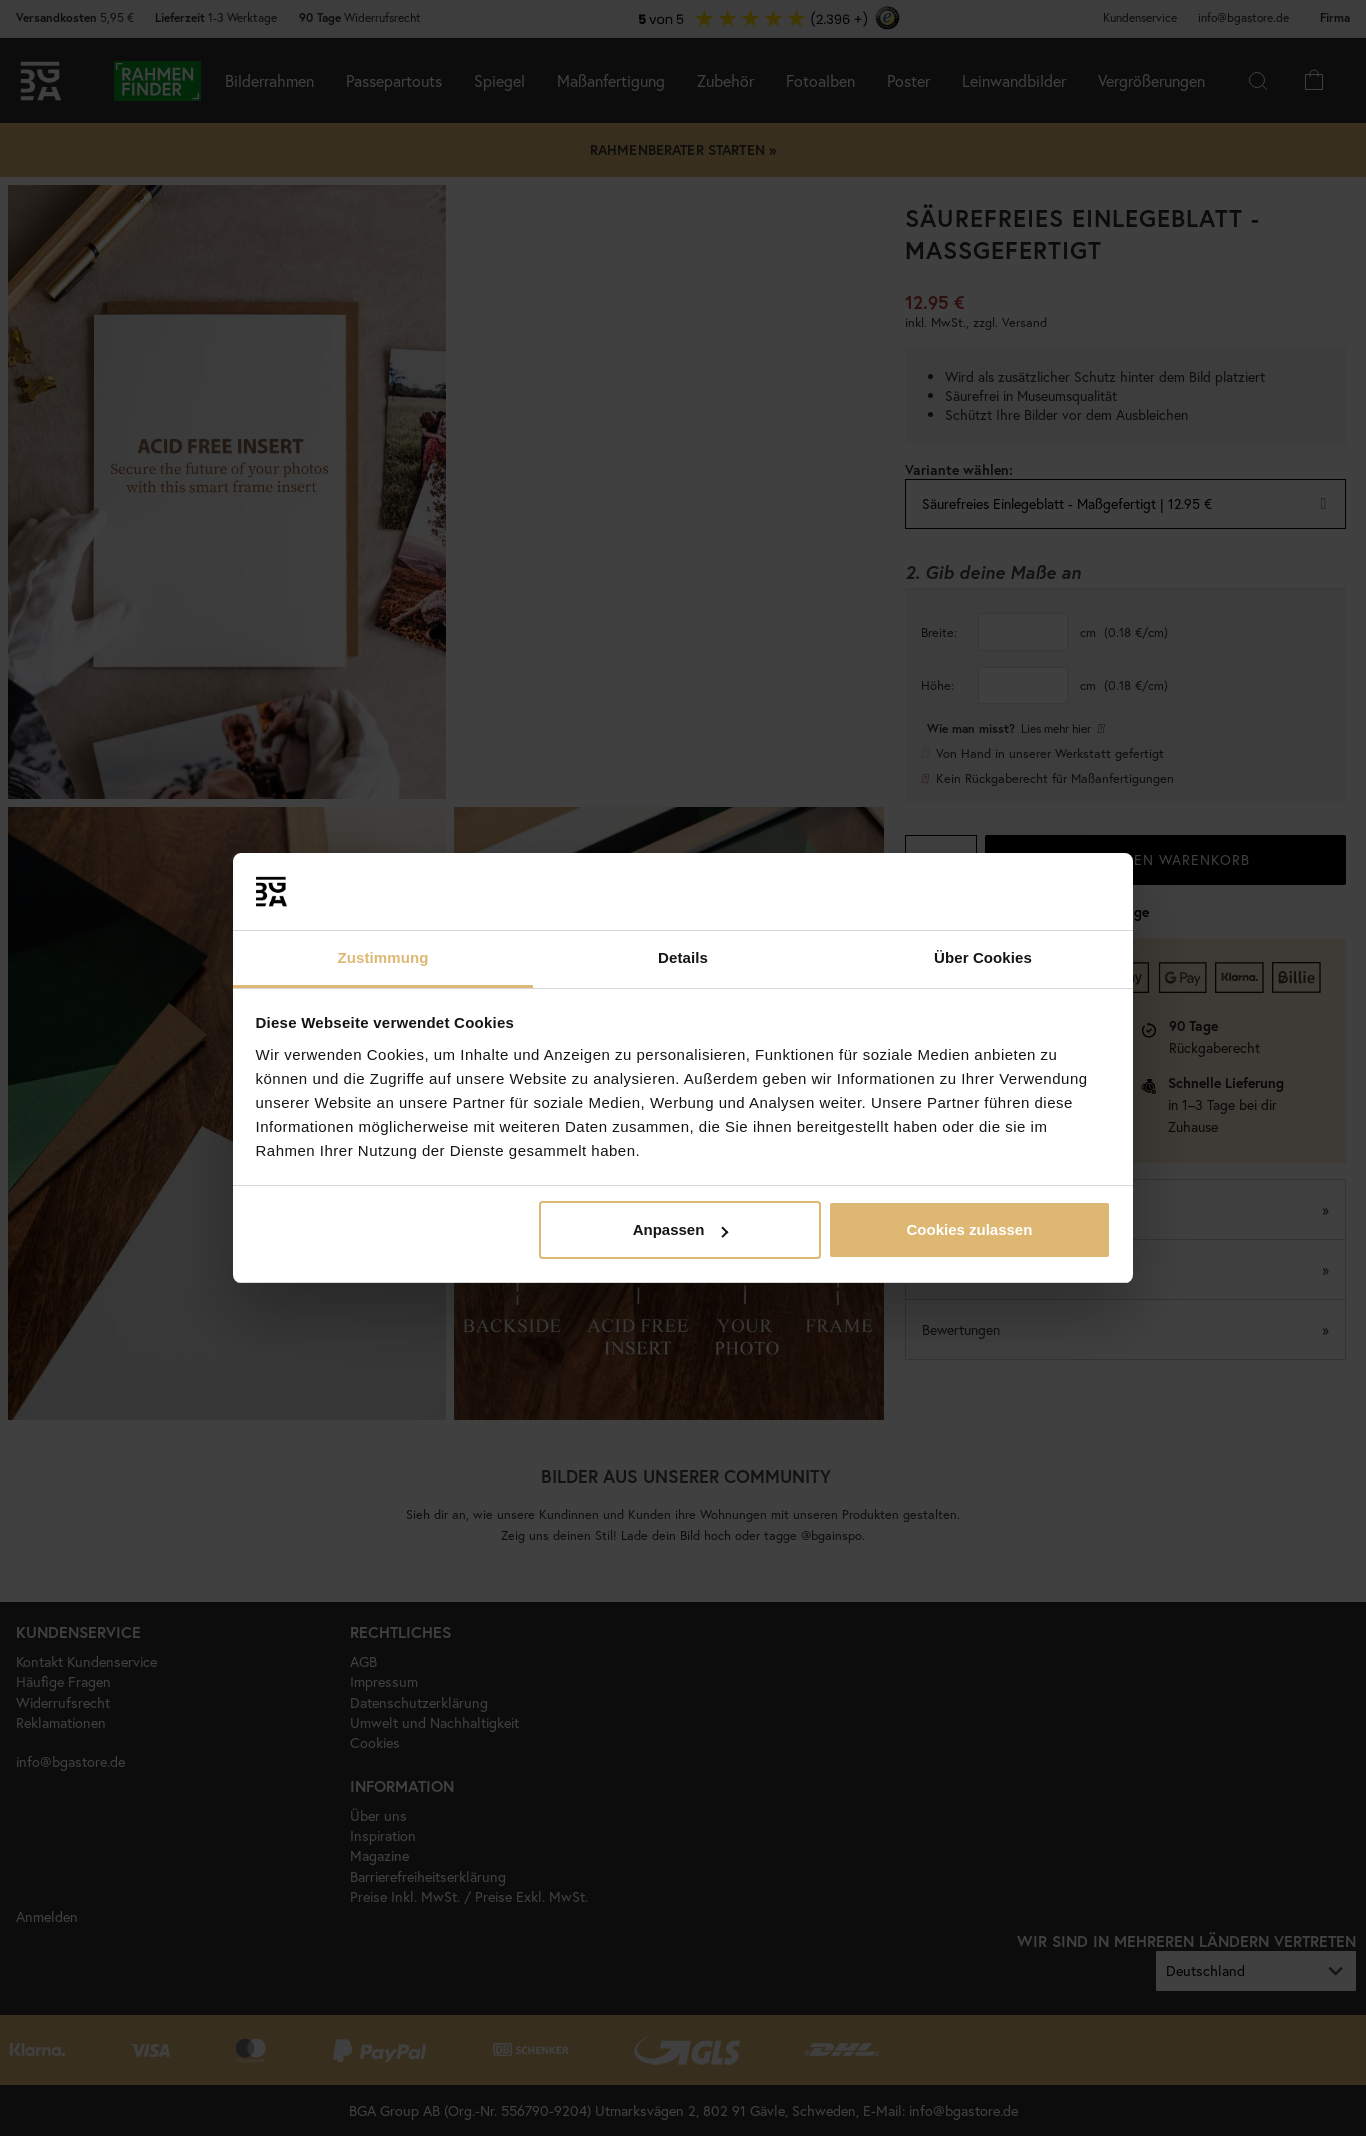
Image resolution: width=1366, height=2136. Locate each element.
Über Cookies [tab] (983, 957)
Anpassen (681, 1229)
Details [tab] (683, 957)
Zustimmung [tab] (383, 957)
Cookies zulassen (969, 1229)
